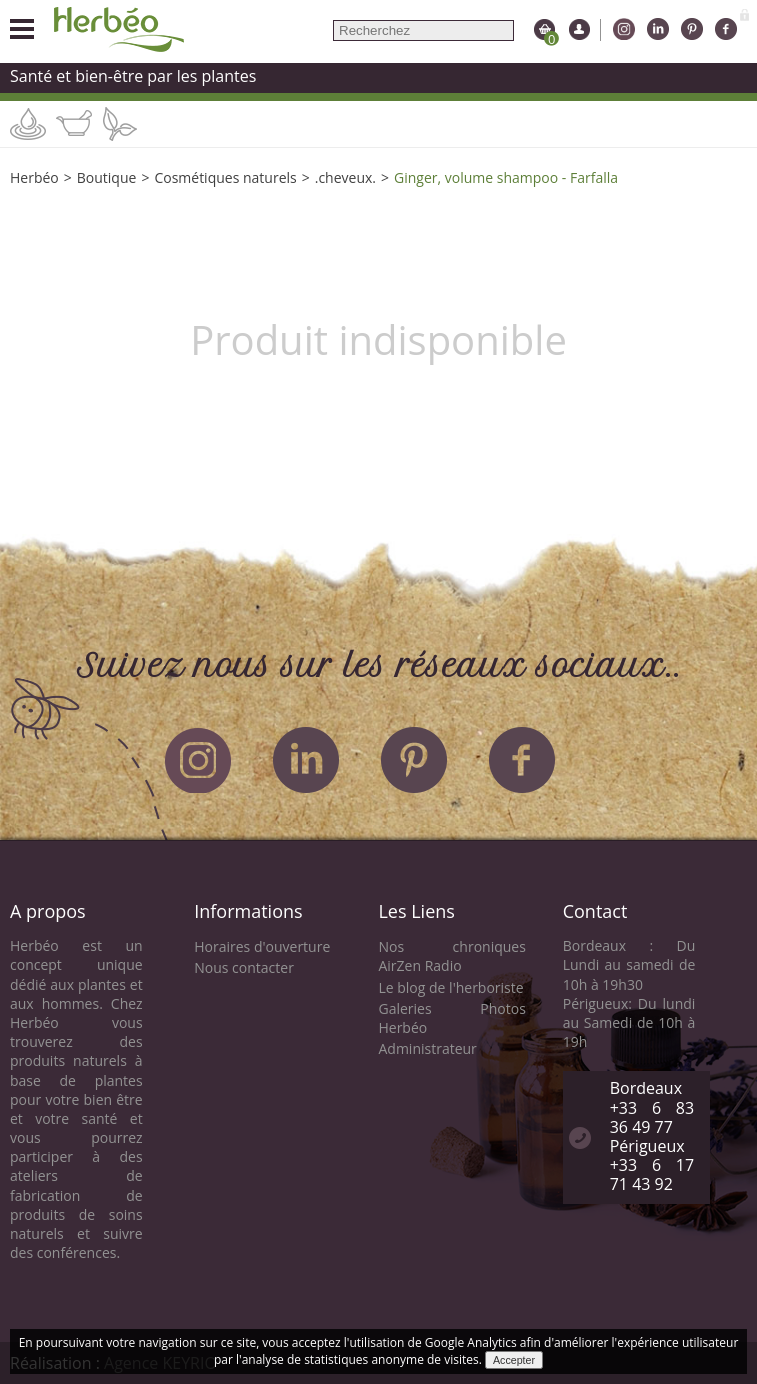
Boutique (107, 177)
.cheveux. (345, 177)
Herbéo (34, 177)
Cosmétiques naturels (225, 177)
